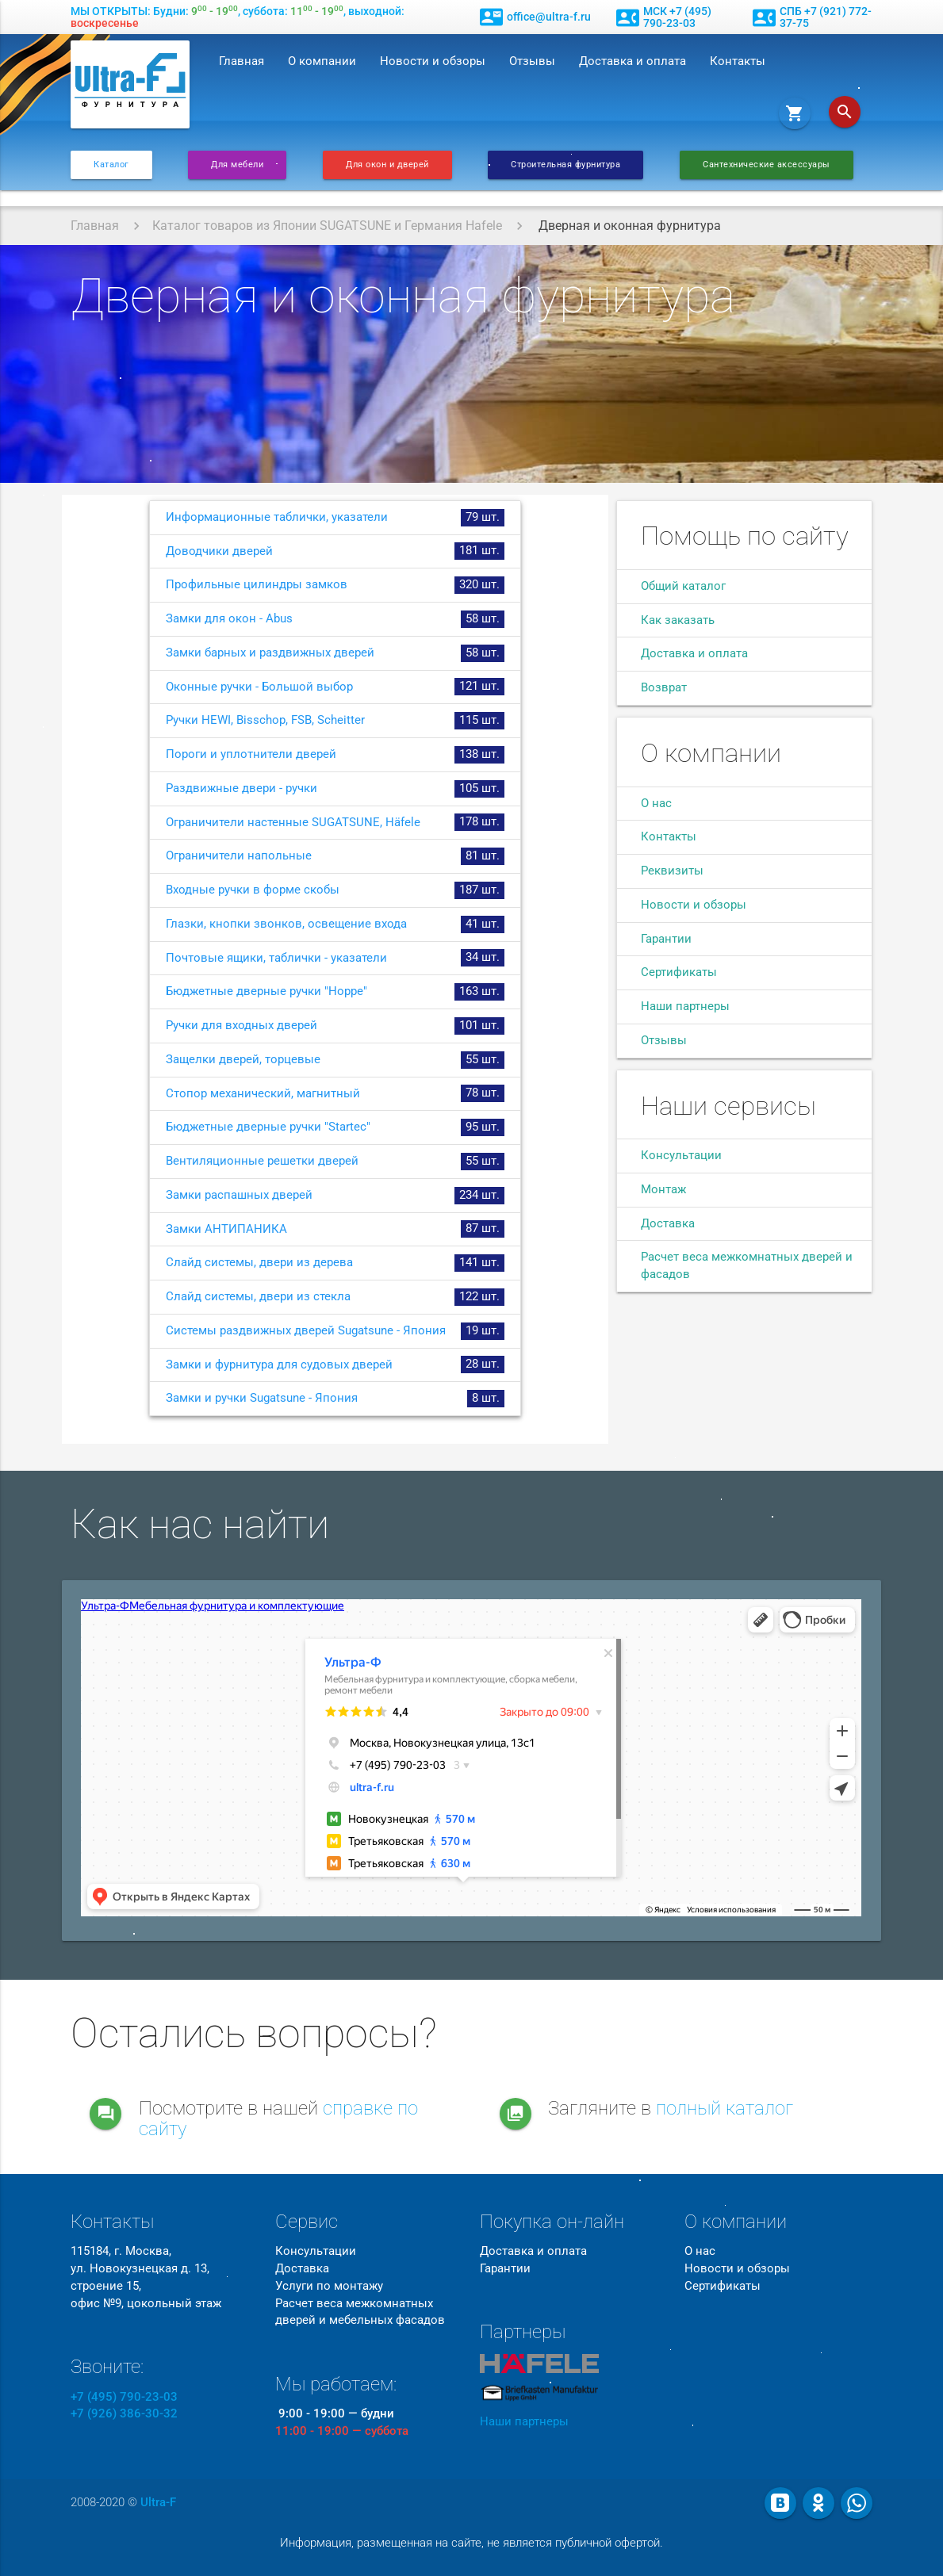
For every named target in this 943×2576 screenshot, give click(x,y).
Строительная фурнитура (565, 164)
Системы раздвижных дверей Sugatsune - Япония (335, 1331)
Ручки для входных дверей (335, 1026)
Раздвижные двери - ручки (335, 789)
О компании (322, 61)
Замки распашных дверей (335, 1195)
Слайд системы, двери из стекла (335, 1297)
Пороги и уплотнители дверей (335, 755)
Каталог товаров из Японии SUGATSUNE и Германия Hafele (327, 225)
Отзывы (532, 61)
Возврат (664, 688)
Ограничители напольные (335, 856)
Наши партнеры (685, 1006)
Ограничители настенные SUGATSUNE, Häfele (335, 822)
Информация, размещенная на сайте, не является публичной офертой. (471, 2543)
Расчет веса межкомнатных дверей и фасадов (747, 1265)
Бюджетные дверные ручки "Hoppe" (335, 992)
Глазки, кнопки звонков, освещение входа (335, 924)
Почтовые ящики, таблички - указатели (335, 957)
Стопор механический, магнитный (335, 1093)
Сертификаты (679, 972)
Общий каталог (683, 586)
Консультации (681, 1155)
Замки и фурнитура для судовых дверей (335, 1364)
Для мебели (237, 164)
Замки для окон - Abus (335, 619)
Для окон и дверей (387, 164)
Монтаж (663, 1189)
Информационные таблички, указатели (335, 517)
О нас (656, 803)
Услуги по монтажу (329, 2286)
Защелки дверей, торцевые (335, 1060)
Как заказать (678, 620)
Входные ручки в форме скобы (335, 890)
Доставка (668, 1224)
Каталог (111, 164)
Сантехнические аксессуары (766, 164)
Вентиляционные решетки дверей (335, 1161)
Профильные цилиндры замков (335, 585)
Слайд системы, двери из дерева (335, 1263)
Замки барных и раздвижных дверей (335, 653)
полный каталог (724, 2108)
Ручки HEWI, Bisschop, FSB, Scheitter (335, 720)
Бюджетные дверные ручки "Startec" (335, 1127)
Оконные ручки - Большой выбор (335, 686)
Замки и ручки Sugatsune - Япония (335, 1398)
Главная (241, 61)
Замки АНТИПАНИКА (335, 1229)
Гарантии (666, 939)
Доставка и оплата (632, 61)
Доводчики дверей (335, 551)
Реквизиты (672, 871)
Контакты (737, 61)
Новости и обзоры (432, 61)
